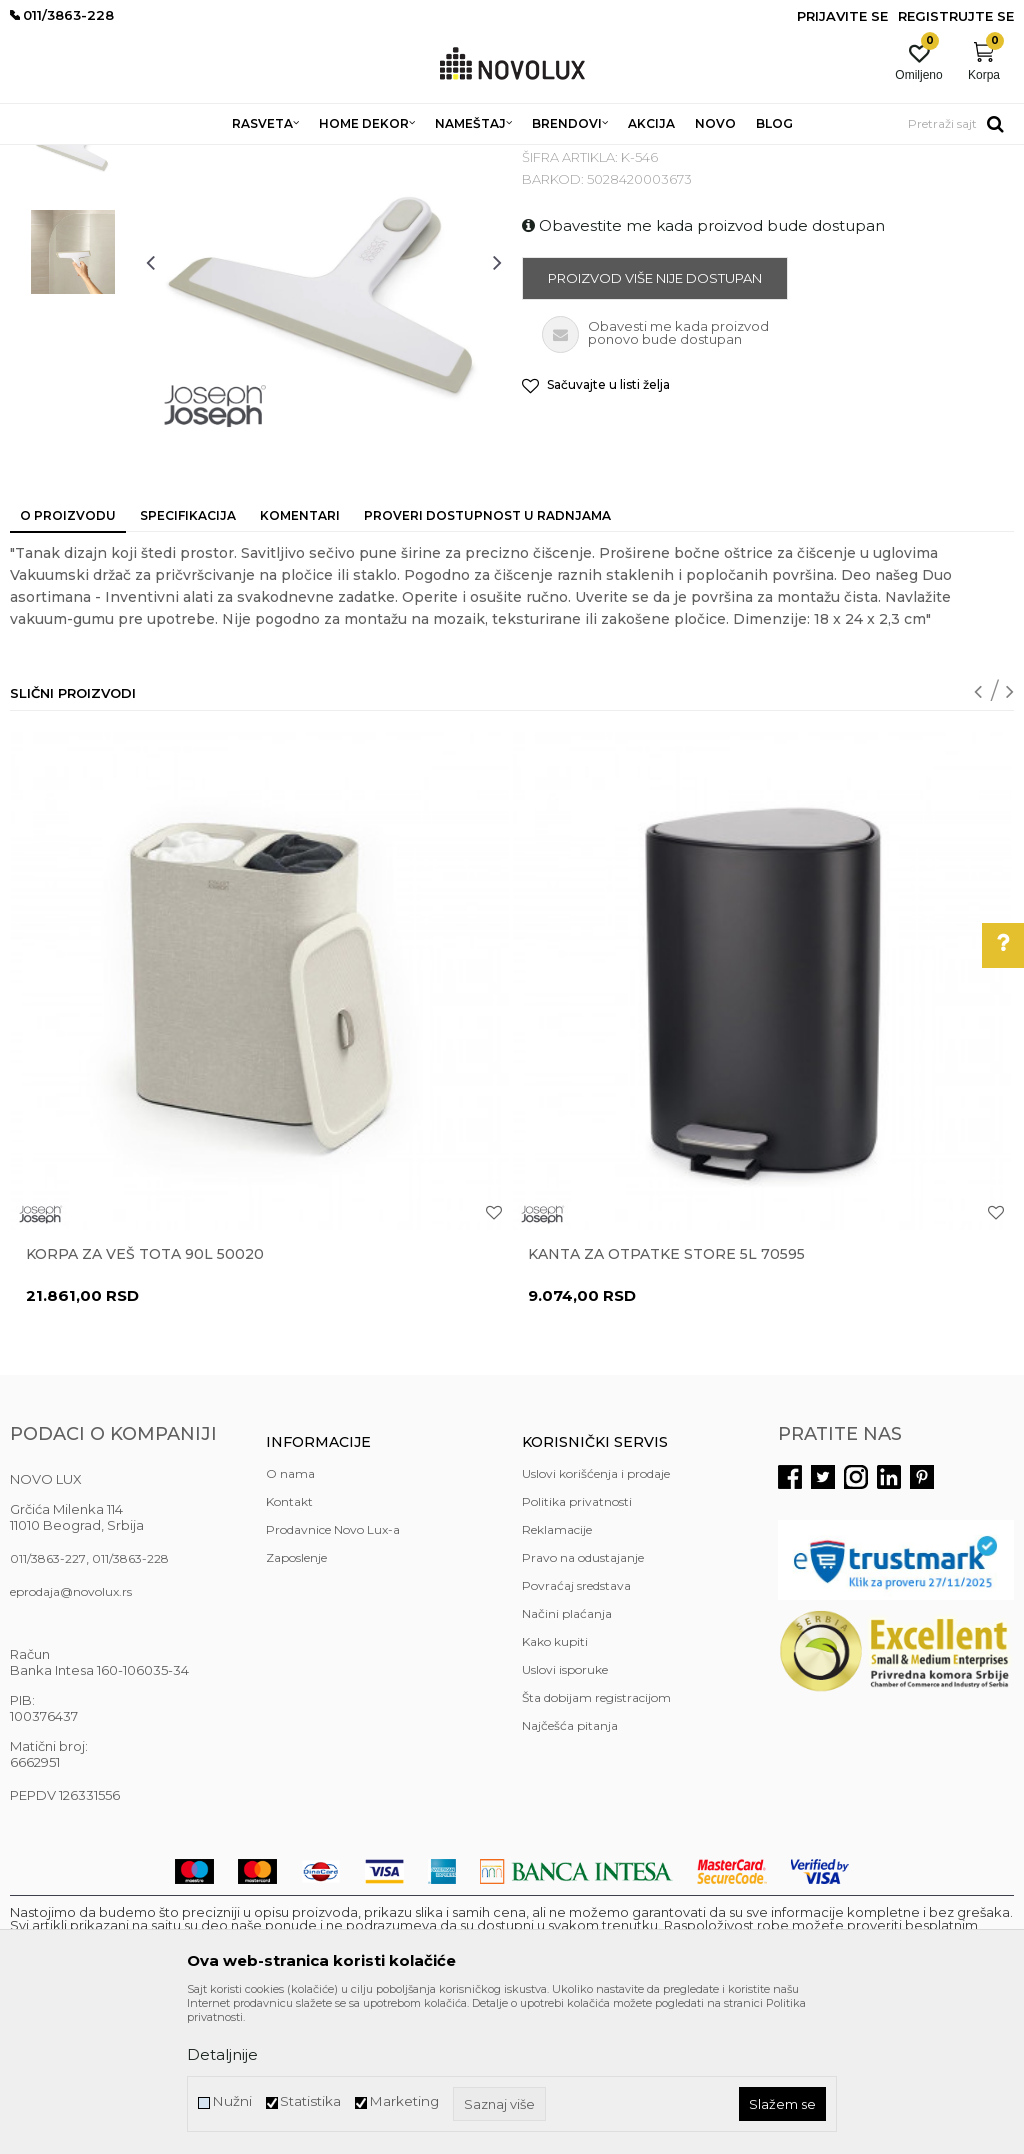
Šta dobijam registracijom (596, 1842)
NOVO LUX (43, 157)
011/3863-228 (130, 1703)
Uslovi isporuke (565, 1814)
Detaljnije (222, 2054)
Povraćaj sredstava (576, 1730)
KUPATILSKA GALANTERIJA (497, 157)
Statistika (310, 2101)
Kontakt (289, 1646)
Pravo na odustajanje (583, 1702)
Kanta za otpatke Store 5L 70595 (666, 1399)
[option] (73, 285)
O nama (290, 1618)
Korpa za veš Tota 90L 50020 (145, 1399)
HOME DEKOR (203, 157)
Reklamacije (557, 1674)
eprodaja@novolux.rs (71, 1736)
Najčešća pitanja (570, 1870)
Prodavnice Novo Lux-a (333, 1674)
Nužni (232, 2101)
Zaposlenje (296, 1702)
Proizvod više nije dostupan (655, 423)
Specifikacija (188, 660)
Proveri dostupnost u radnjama (487, 660)
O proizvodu (68, 660)
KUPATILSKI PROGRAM (331, 157)
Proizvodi (117, 157)
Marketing (404, 2101)
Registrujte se (956, 16)
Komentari (300, 660)
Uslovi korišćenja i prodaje (596, 1618)
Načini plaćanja (567, 1758)
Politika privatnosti (577, 1646)
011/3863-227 (48, 1703)
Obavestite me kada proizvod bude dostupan (703, 370)
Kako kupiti (555, 1786)
